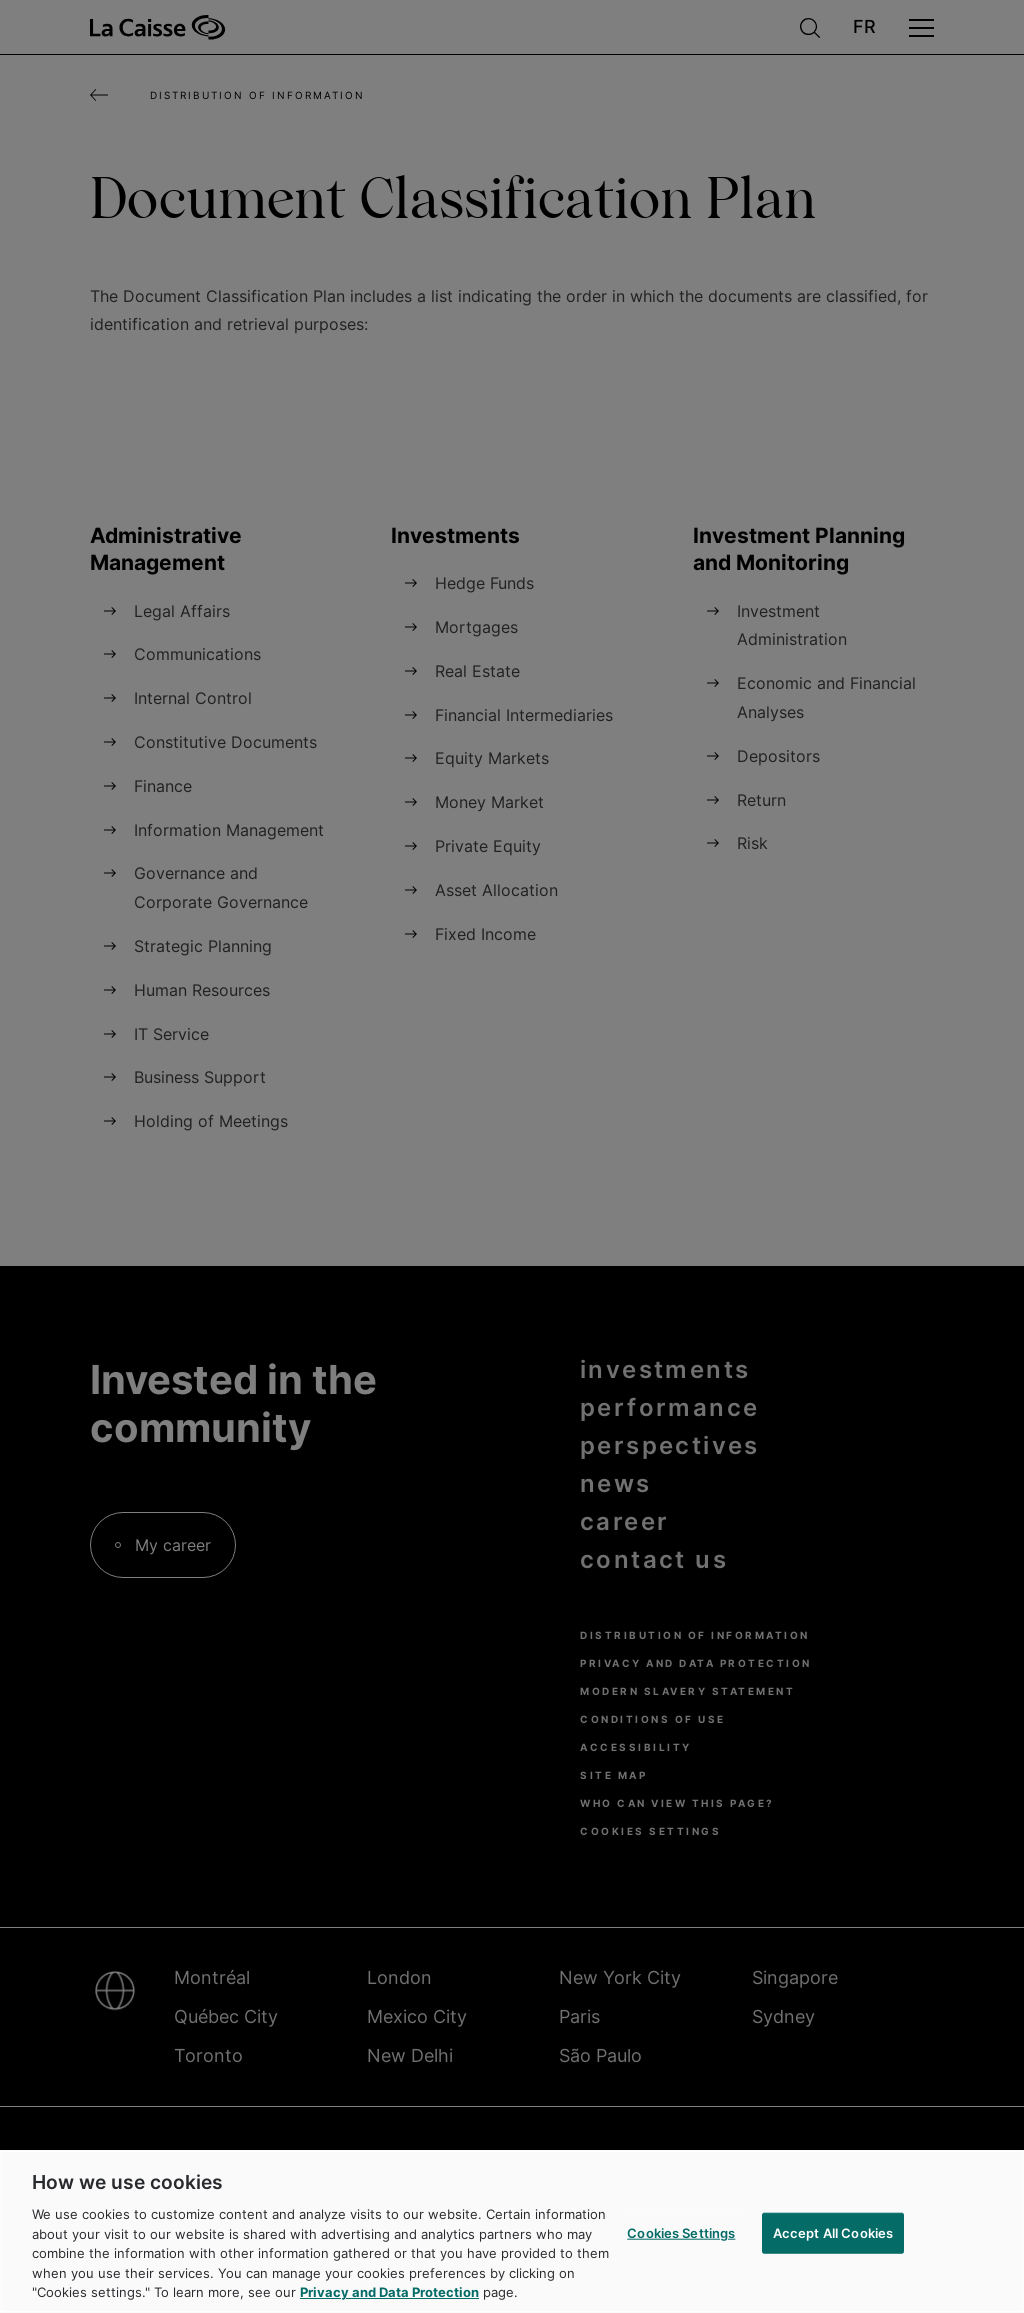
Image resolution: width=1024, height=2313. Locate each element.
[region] (512, 2231)
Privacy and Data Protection (389, 2292)
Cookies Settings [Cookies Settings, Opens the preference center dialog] (681, 2232)
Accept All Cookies (833, 2232)
